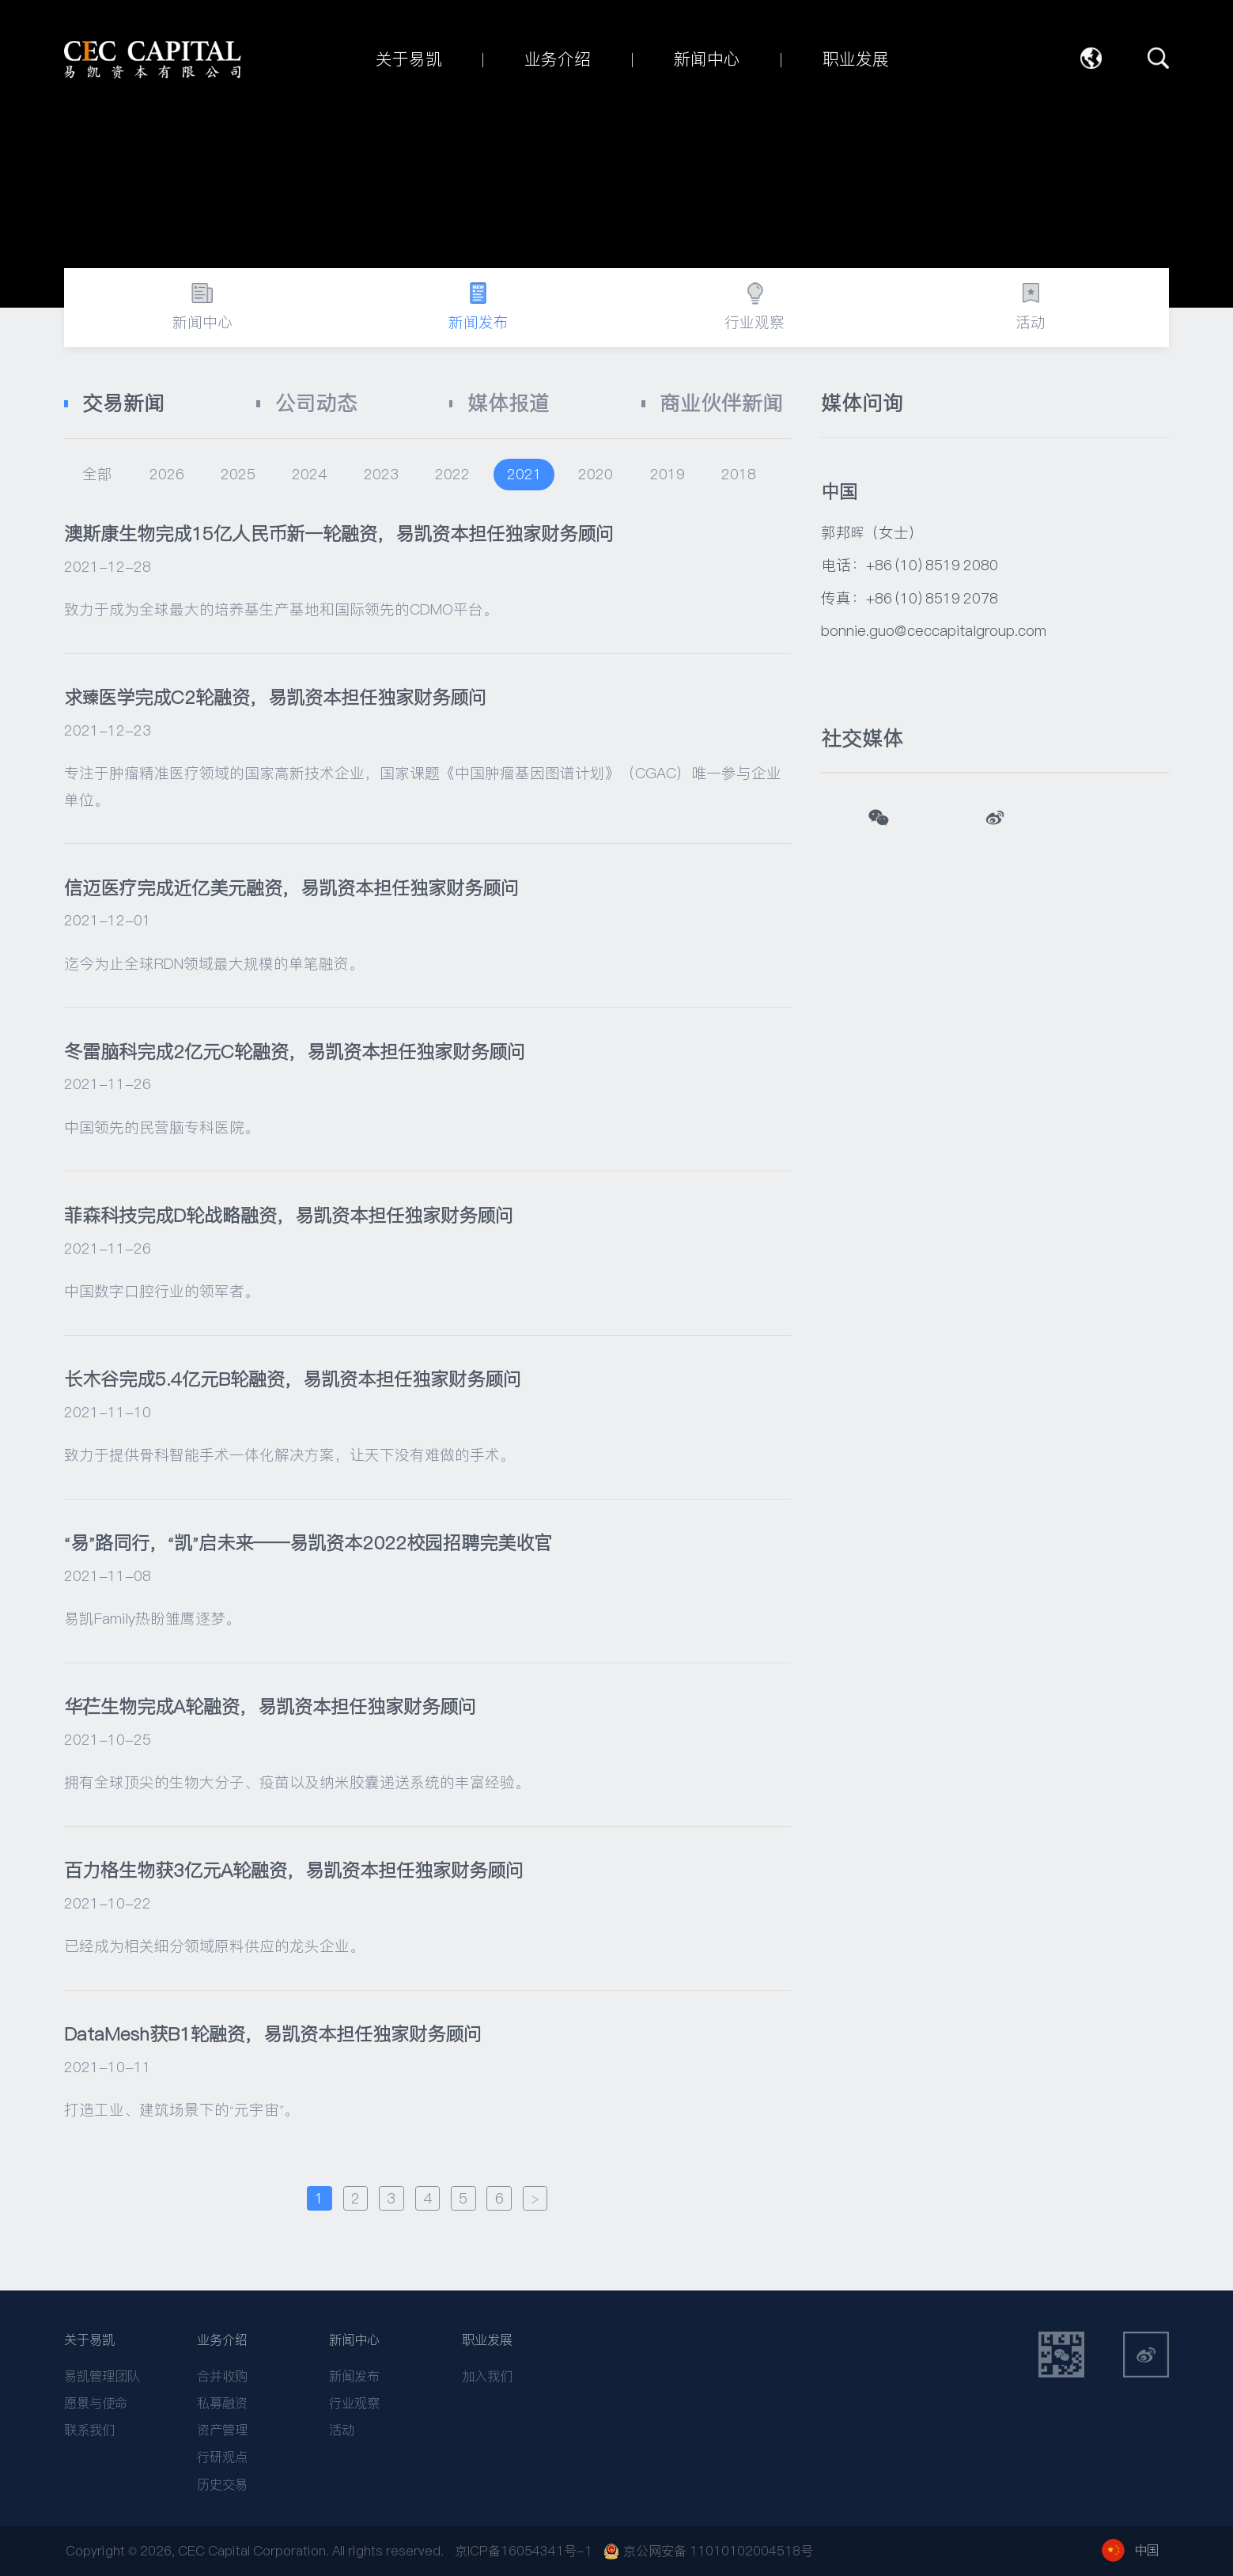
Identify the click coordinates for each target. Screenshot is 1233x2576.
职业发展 (487, 2340)
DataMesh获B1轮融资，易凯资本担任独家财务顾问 (273, 2034)
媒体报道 (508, 403)
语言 (1091, 58)
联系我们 (89, 2430)
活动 (341, 2430)
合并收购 (222, 2376)
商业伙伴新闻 (721, 403)
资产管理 (222, 2430)
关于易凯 (89, 2340)
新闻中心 (354, 2340)
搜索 (1158, 58)
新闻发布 (354, 2376)
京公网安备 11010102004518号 (708, 2551)
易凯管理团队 (102, 2376)
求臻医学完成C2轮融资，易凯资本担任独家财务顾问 (275, 697)
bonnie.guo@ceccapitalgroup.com (933, 630)
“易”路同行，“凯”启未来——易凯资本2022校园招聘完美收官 (308, 1543)
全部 (97, 473)
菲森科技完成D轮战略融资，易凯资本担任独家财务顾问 (288, 1215)
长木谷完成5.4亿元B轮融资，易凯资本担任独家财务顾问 (292, 1379)
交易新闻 (123, 403)
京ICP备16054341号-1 (523, 2551)
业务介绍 (222, 2340)
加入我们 (487, 2376)
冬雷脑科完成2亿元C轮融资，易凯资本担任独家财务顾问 (294, 1051)
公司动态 (316, 403)
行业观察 (354, 2403)
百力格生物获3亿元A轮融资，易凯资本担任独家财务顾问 (294, 1870)
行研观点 (222, 2457)
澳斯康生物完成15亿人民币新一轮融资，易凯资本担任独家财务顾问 (339, 533)
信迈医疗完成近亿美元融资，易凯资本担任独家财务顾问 (291, 888)
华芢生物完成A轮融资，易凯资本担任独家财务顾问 (270, 1706)
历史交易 (222, 2485)
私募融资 (222, 2403)
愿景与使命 (95, 2403)
